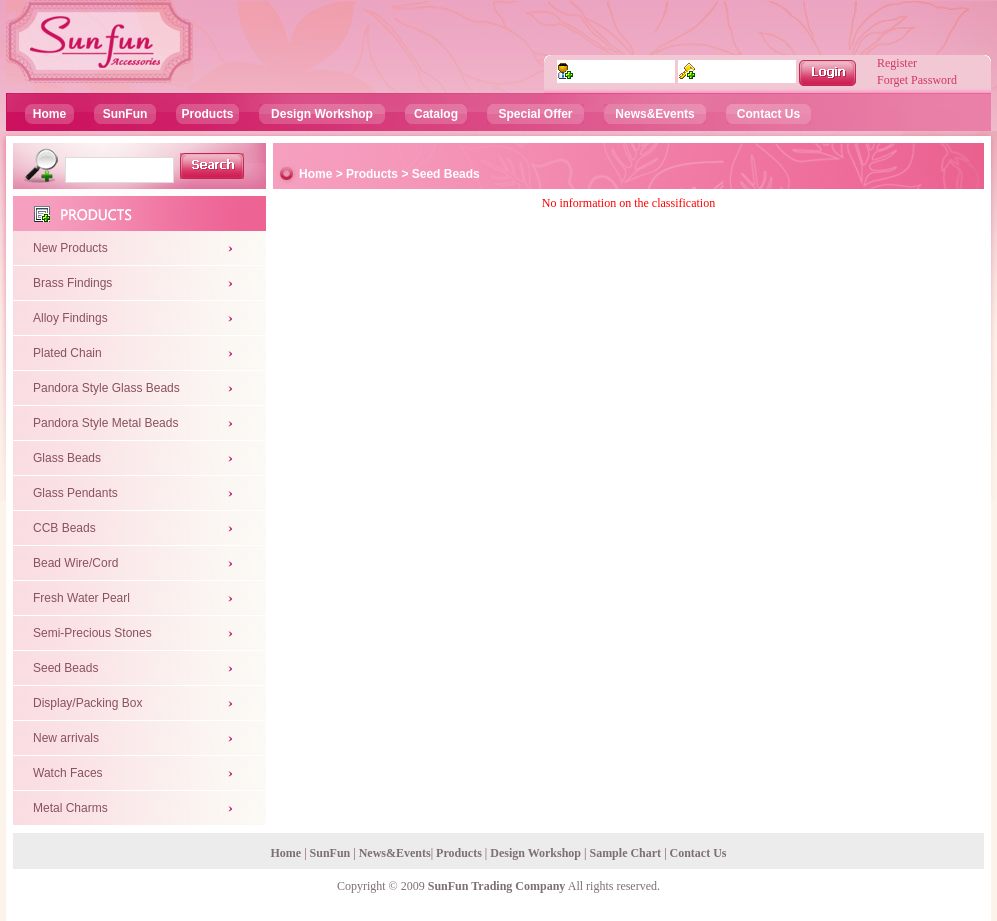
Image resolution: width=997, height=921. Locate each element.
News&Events (654, 114)
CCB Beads (64, 528)
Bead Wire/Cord (75, 563)
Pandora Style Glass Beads (106, 388)
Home (49, 114)
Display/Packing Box (87, 703)
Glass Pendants (75, 493)
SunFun (125, 114)
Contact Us (768, 114)
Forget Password (917, 80)
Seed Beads (65, 668)
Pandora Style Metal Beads (105, 423)
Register (897, 63)
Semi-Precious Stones (92, 633)
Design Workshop (322, 114)
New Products (70, 248)
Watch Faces (68, 773)
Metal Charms (70, 808)
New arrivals (66, 738)
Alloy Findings (70, 318)
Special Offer (535, 114)
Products (207, 114)
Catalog (436, 114)
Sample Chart (625, 853)
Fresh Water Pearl (81, 598)
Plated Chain (67, 353)
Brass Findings (72, 283)
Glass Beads (67, 458)
